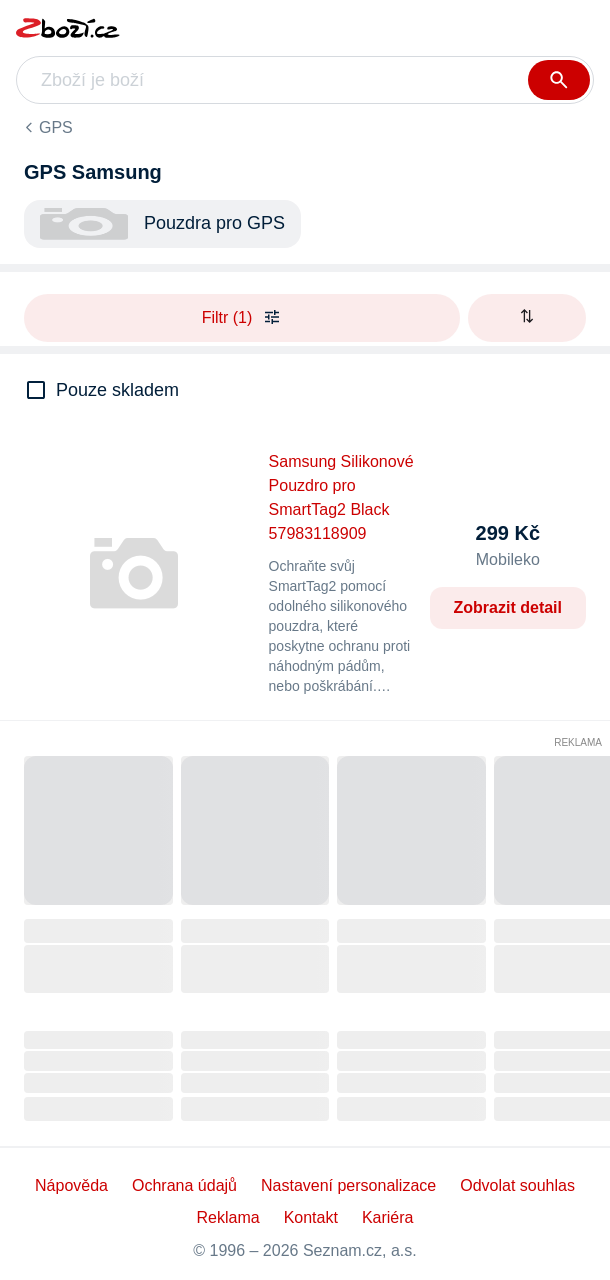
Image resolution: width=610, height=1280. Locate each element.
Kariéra (388, 1217)
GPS (56, 127)
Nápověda (71, 1185)
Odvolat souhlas (517, 1185)
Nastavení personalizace (348, 1185)
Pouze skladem (117, 390)
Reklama (578, 742)
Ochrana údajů (184, 1185)
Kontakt (311, 1217)
